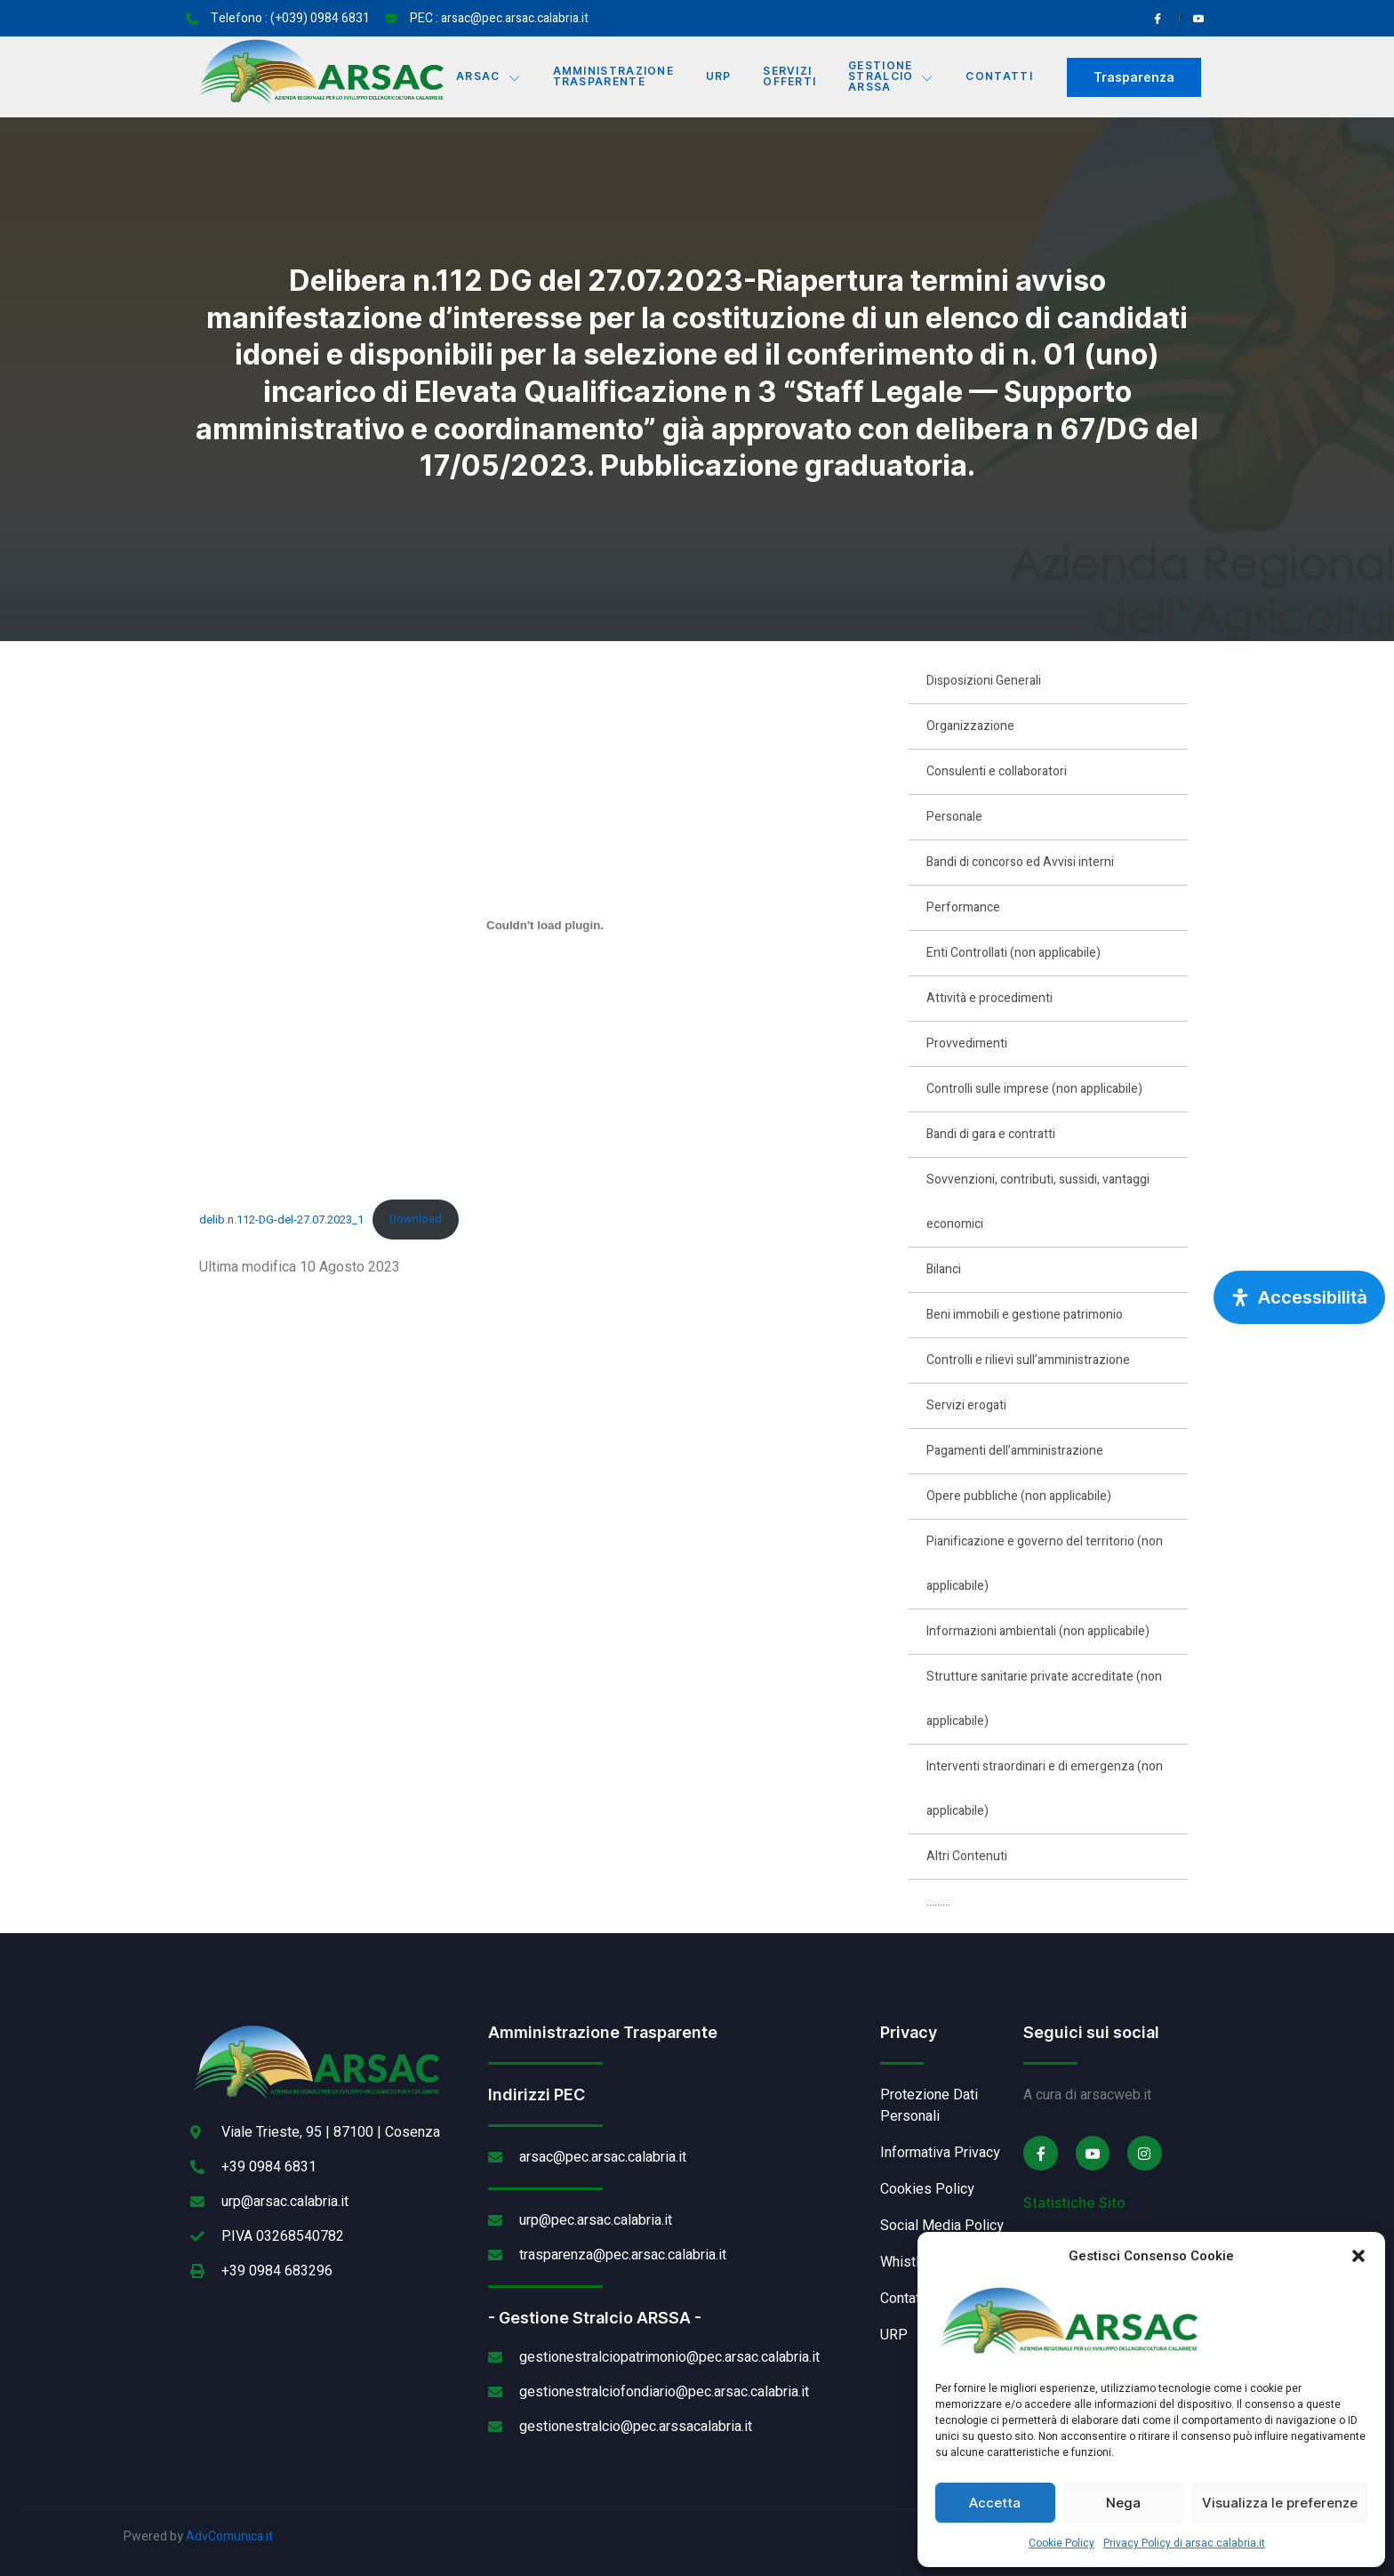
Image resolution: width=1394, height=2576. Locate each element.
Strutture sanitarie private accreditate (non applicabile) (1044, 1698)
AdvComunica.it (229, 2536)
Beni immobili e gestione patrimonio (1024, 1314)
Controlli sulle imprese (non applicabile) (1034, 1088)
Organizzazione (970, 726)
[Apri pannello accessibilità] (1299, 1297)
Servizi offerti (790, 77)
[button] (1358, 2256)
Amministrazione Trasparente (613, 77)
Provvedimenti (966, 1043)
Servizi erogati (966, 1405)
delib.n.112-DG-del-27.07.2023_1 (281, 1219)
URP (719, 77)
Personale (954, 816)
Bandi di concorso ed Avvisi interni (1020, 862)
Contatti (1000, 77)
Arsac (488, 77)
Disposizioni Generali (983, 680)
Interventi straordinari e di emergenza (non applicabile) (1044, 1788)
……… (938, 1901)
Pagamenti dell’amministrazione (1014, 1450)
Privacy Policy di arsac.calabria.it (1184, 2543)
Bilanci (943, 1269)
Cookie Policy (1061, 2543)
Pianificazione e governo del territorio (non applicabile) (1044, 1563)
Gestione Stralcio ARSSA (892, 77)
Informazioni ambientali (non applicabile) (1038, 1631)
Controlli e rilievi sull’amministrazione (1028, 1360)
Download (415, 1219)
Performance (963, 907)
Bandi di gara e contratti (990, 1134)
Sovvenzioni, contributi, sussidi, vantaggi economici (1038, 1201)
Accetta (995, 2502)
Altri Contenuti (966, 1856)
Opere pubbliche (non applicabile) (1018, 1496)
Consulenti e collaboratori (996, 771)
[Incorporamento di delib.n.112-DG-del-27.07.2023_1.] (545, 925)
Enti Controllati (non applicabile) (1013, 952)
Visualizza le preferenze (1280, 2502)
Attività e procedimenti (989, 998)
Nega (1123, 2502)
